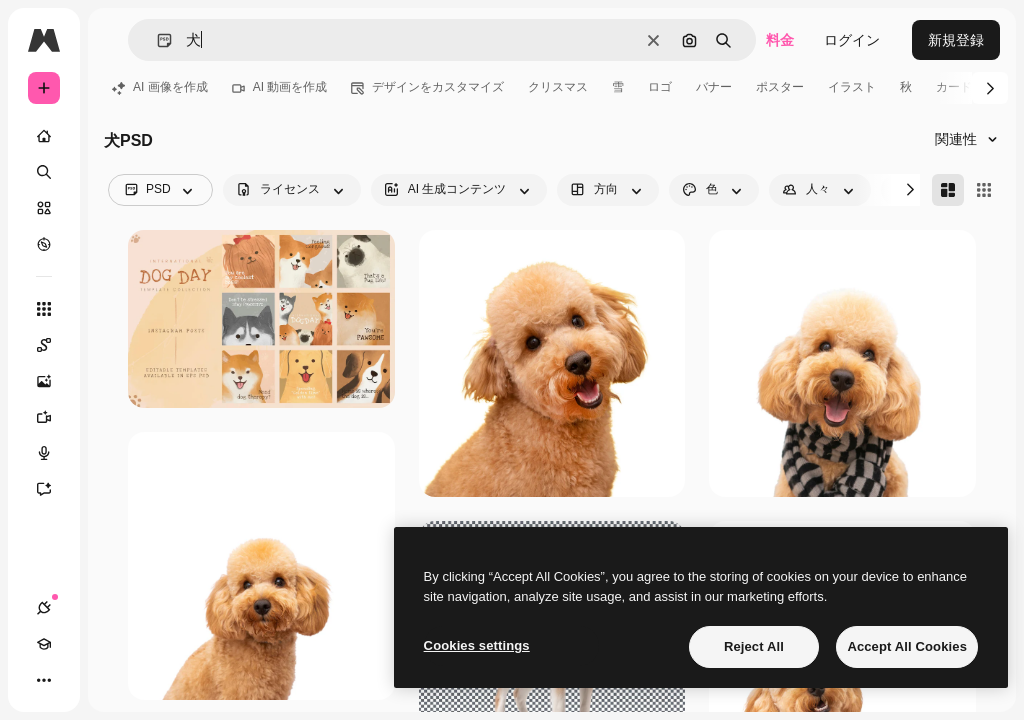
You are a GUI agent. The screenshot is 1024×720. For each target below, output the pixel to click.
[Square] (984, 190)
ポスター (780, 87)
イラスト (852, 87)
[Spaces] (54, 345)
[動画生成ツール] (54, 417)
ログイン (852, 40)
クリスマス (558, 87)
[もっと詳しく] (44, 244)
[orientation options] (608, 190)
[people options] (820, 190)
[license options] (292, 190)
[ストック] (44, 208)
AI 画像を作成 (160, 87)
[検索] (44, 172)
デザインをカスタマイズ (427, 87)
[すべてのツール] (44, 309)
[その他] (44, 680)
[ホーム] (44, 136)
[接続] (44, 608)
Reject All (754, 646)
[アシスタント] (54, 489)
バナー (714, 87)
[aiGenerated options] (459, 190)
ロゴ (660, 87)
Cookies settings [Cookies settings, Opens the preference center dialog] (477, 645)
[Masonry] (948, 190)
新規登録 (956, 40)
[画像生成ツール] (54, 381)
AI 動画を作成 (280, 87)
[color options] (714, 190)
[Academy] (44, 644)
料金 (780, 40)
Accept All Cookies (907, 646)
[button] (156, 40)
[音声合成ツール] (54, 453)
